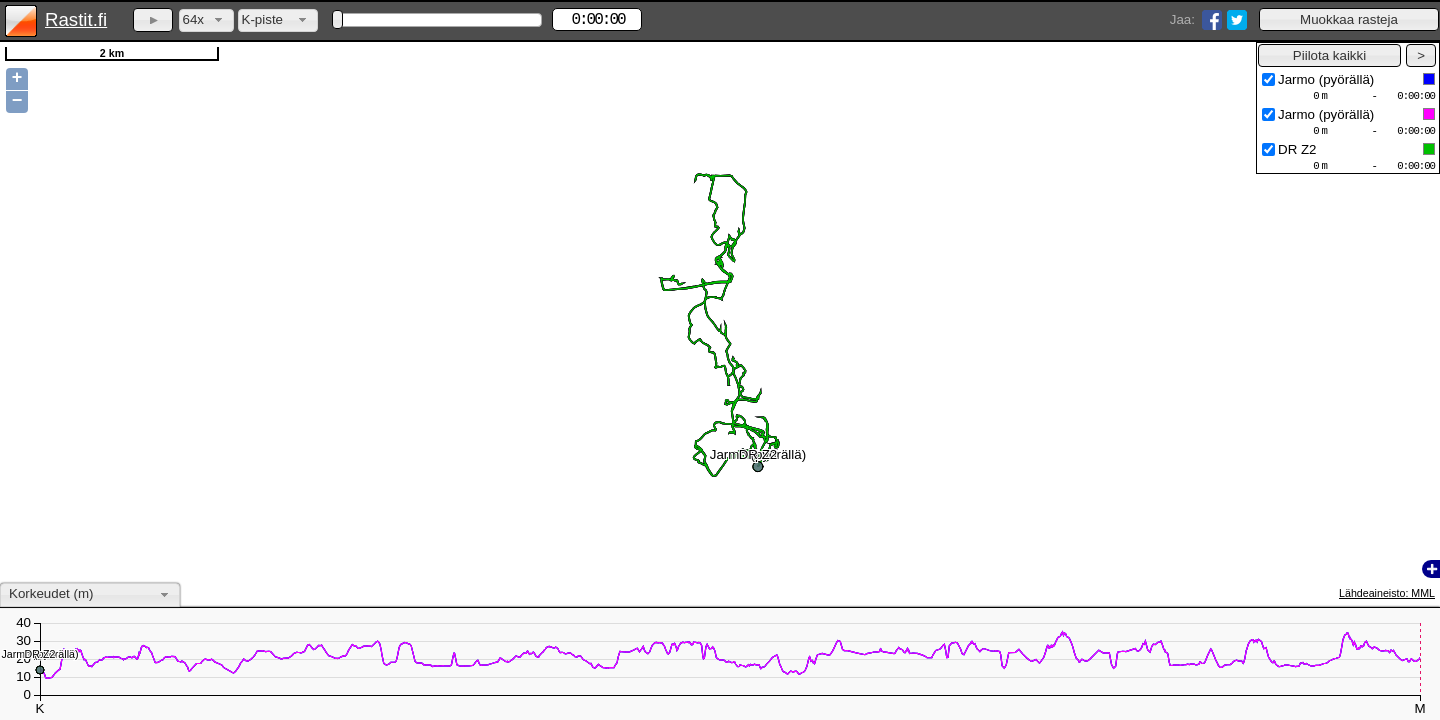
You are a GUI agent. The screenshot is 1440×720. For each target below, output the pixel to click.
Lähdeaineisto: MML (1387, 593)
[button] (1349, 19)
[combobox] (206, 20)
